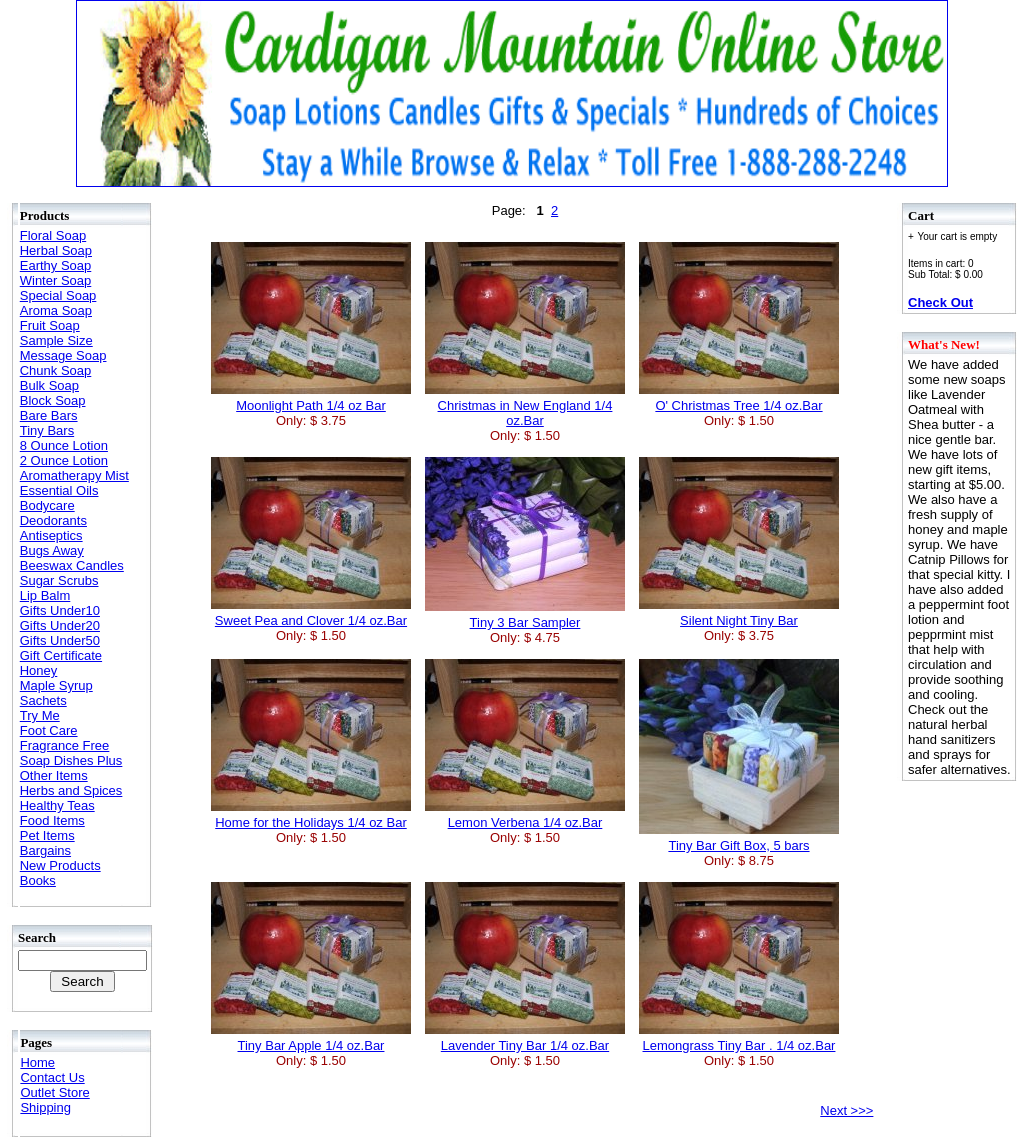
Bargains (45, 850)
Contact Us (52, 1077)
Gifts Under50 (60, 640)
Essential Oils (59, 490)
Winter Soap (56, 280)
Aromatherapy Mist (74, 475)
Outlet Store (54, 1092)
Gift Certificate (61, 655)
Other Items (54, 775)
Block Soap (53, 400)
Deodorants (53, 520)
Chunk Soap (56, 370)
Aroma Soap (56, 310)
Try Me (40, 715)
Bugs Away (52, 550)
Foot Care (49, 730)
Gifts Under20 (60, 625)
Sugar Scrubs (59, 580)
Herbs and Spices (71, 790)
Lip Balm (45, 595)
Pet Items (47, 835)
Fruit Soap (50, 325)
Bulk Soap (49, 385)
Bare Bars (49, 415)
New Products (60, 865)
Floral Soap (53, 235)
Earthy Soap (56, 265)
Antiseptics (51, 535)
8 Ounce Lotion (64, 445)
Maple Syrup (56, 685)
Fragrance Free (65, 745)
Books (38, 880)
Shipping (45, 1107)
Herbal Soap (56, 250)
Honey (39, 670)
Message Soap (63, 355)
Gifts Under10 (60, 610)
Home (37, 1062)
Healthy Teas (57, 805)
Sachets (43, 700)
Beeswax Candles (72, 565)
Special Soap (58, 295)
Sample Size (56, 340)
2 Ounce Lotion (64, 460)
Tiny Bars (47, 430)
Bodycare (47, 505)
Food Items (52, 820)
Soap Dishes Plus (71, 760)
